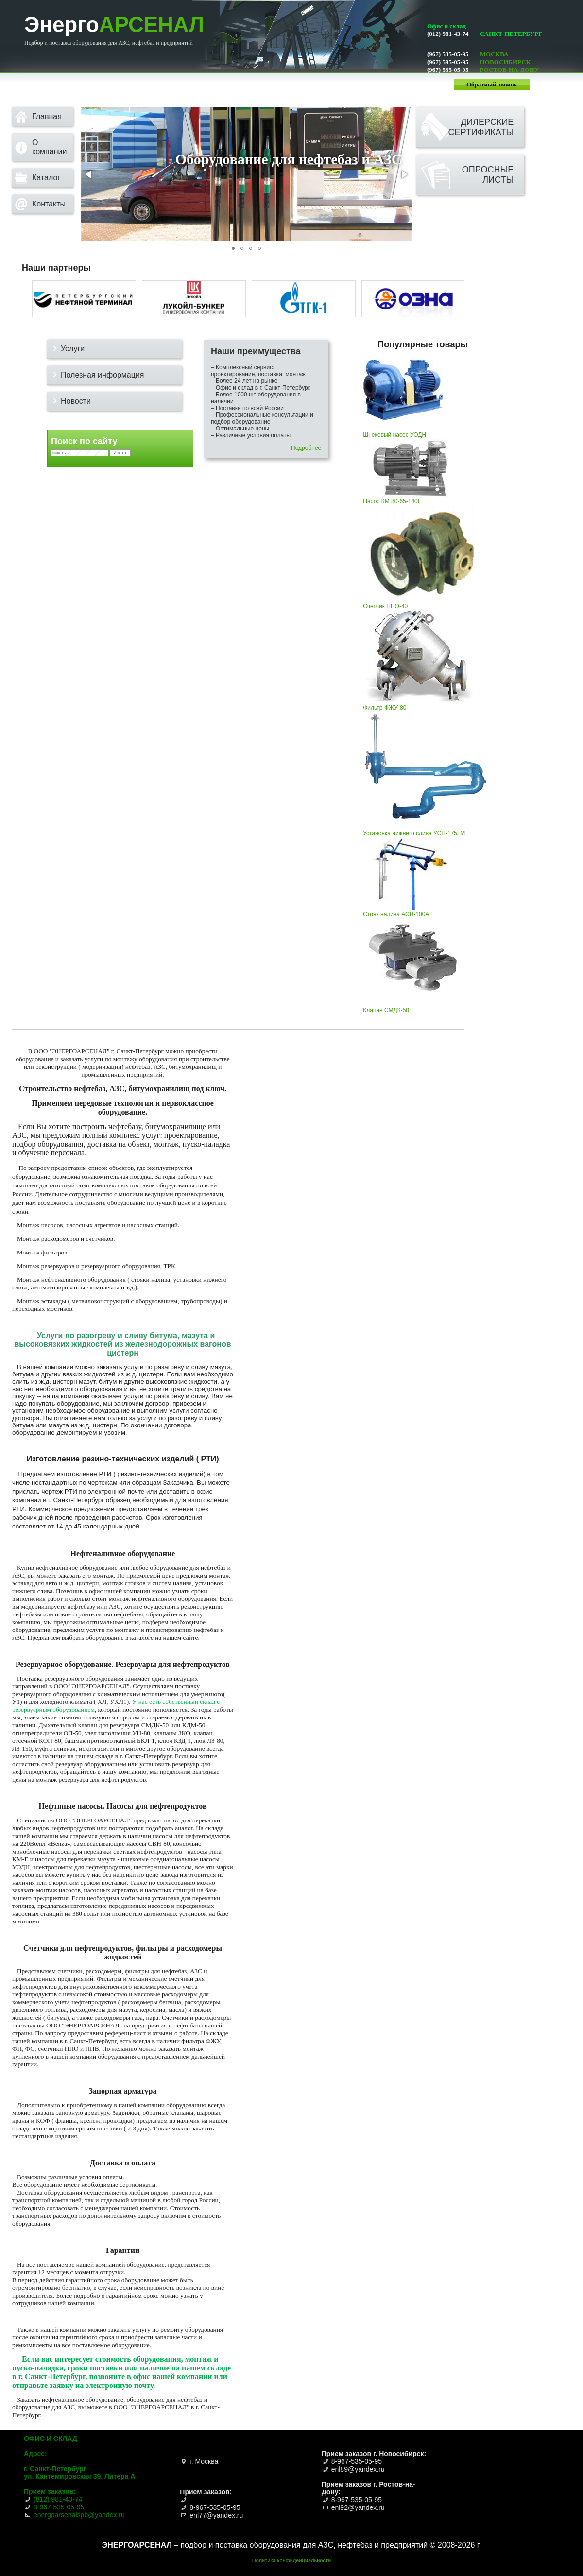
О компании (49, 146)
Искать (120, 452)
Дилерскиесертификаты (481, 127)
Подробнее (306, 448)
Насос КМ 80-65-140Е (410, 498)
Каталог (46, 177)
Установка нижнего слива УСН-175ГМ (425, 830)
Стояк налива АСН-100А (411, 911)
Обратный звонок (491, 84)
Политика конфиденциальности (291, 2560)
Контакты (49, 204)
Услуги (73, 348)
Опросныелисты (488, 175)
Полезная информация (102, 375)
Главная (47, 116)
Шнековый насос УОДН (406, 431)
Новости (76, 401)
